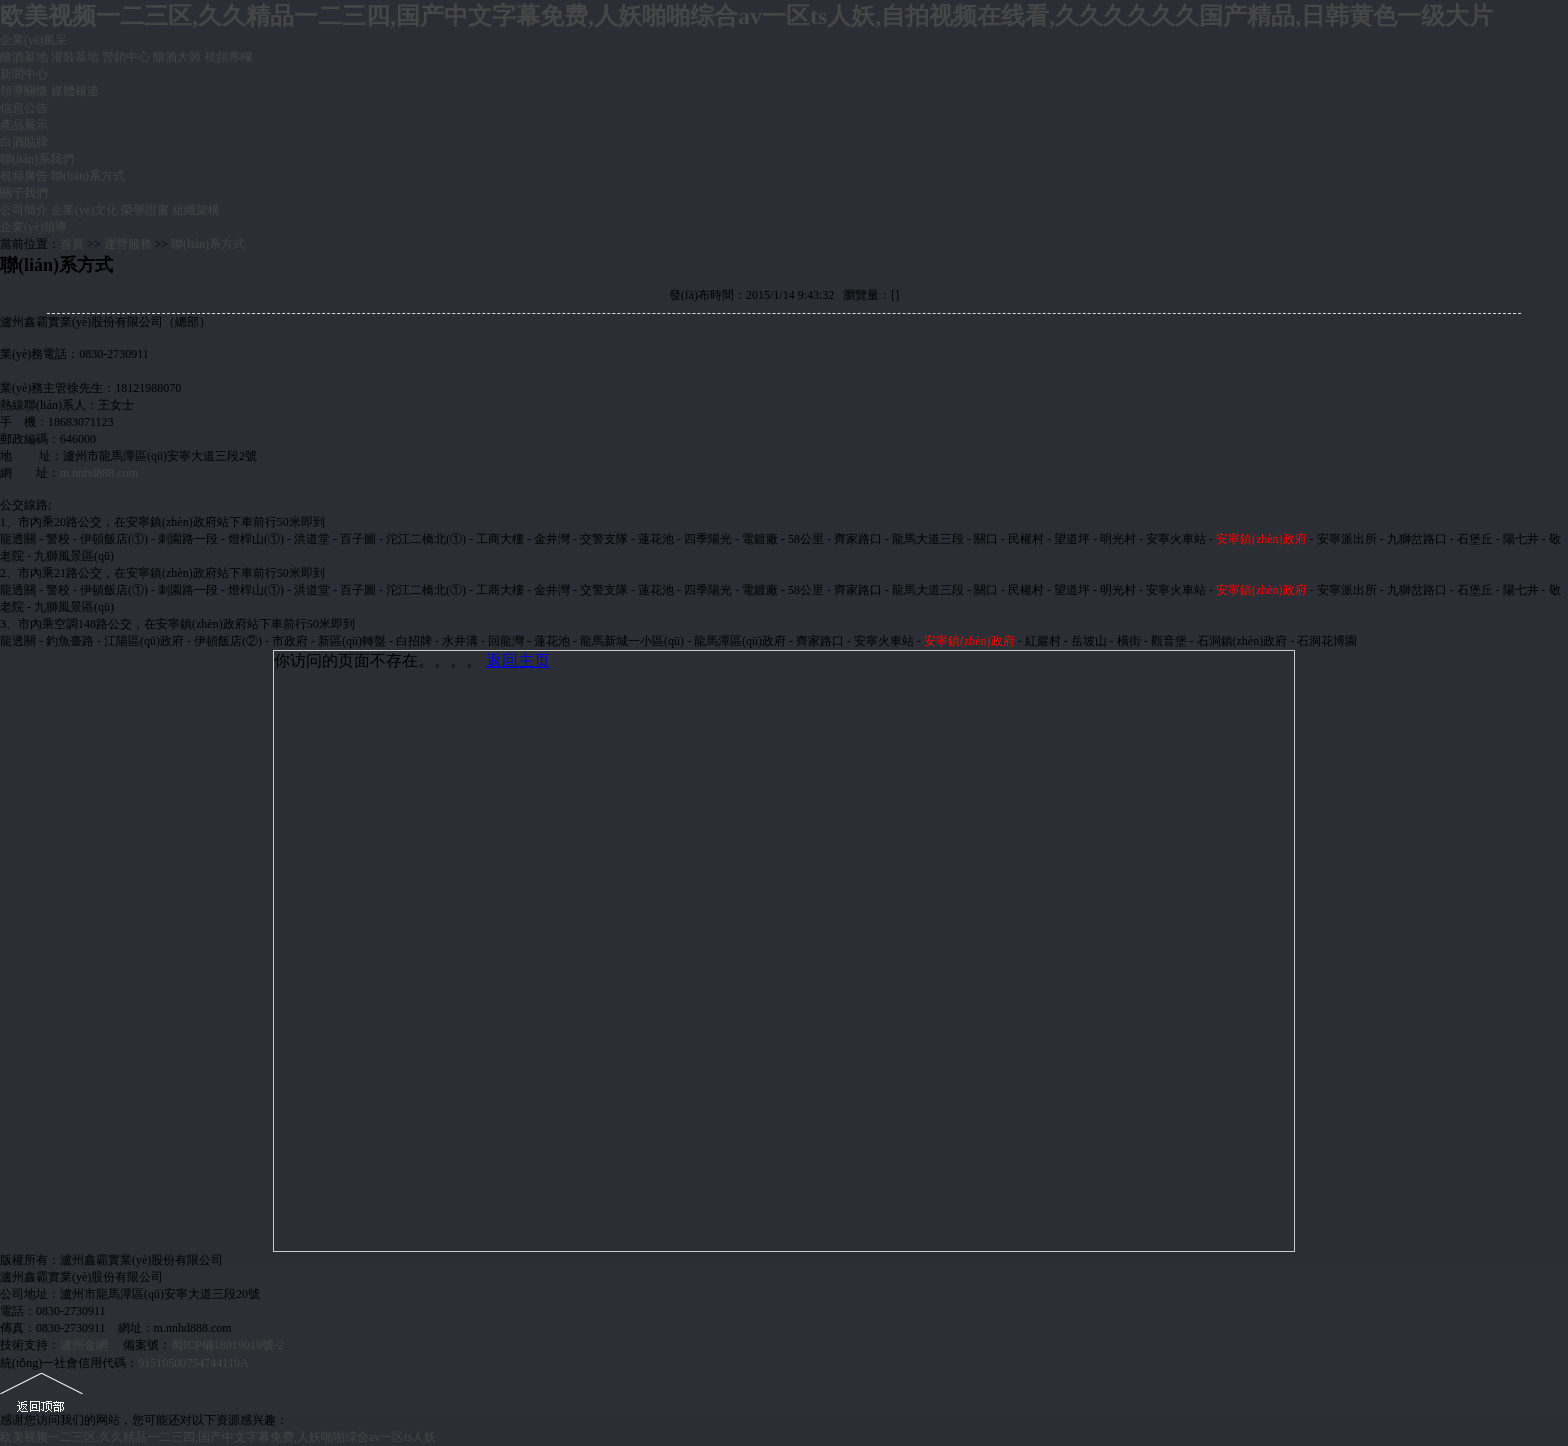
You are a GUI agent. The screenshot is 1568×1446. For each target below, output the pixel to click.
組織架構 (196, 210)
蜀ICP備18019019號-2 (227, 1345)
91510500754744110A (193, 1363)
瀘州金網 (84, 1345)
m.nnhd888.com (99, 473)
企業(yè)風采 (33, 40)
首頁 (72, 244)
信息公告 (24, 108)
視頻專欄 (228, 57)
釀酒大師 (177, 57)
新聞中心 (24, 74)
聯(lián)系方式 (88, 176)
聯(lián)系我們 (37, 159)
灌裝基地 (75, 57)
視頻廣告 (24, 176)
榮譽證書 (145, 210)
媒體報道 (75, 91)
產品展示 (24, 125)
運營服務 (128, 244)
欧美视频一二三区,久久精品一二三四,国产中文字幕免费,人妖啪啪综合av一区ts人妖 (218, 1437)
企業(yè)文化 (84, 210)
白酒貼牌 (24, 142)
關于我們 (24, 193)
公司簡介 (24, 210)
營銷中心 (126, 57)
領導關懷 (24, 91)
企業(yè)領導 (33, 227)
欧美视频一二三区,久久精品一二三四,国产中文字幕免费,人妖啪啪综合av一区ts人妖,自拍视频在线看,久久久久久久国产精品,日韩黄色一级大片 (746, 16)
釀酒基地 (24, 57)
